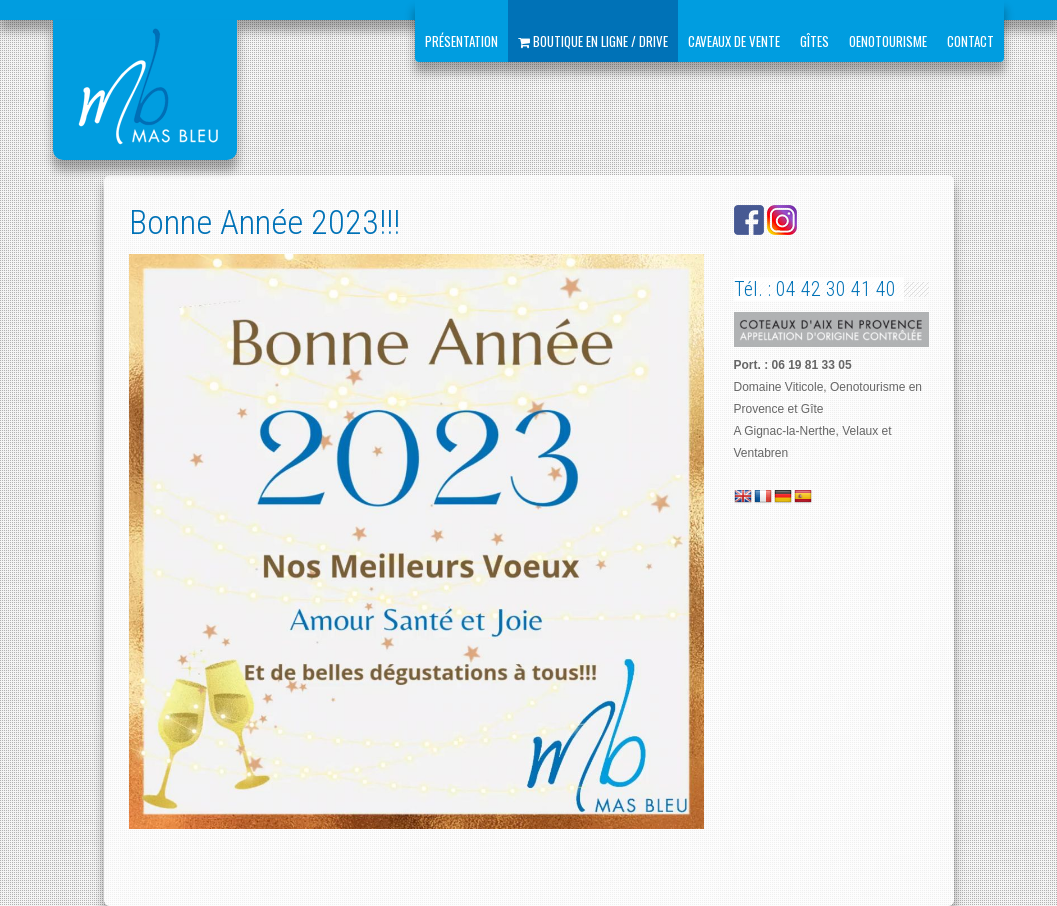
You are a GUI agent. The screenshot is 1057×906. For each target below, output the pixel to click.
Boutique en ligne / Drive (593, 41)
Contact (970, 41)
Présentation (461, 41)
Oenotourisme (888, 41)
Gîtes (814, 41)
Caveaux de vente (734, 41)
